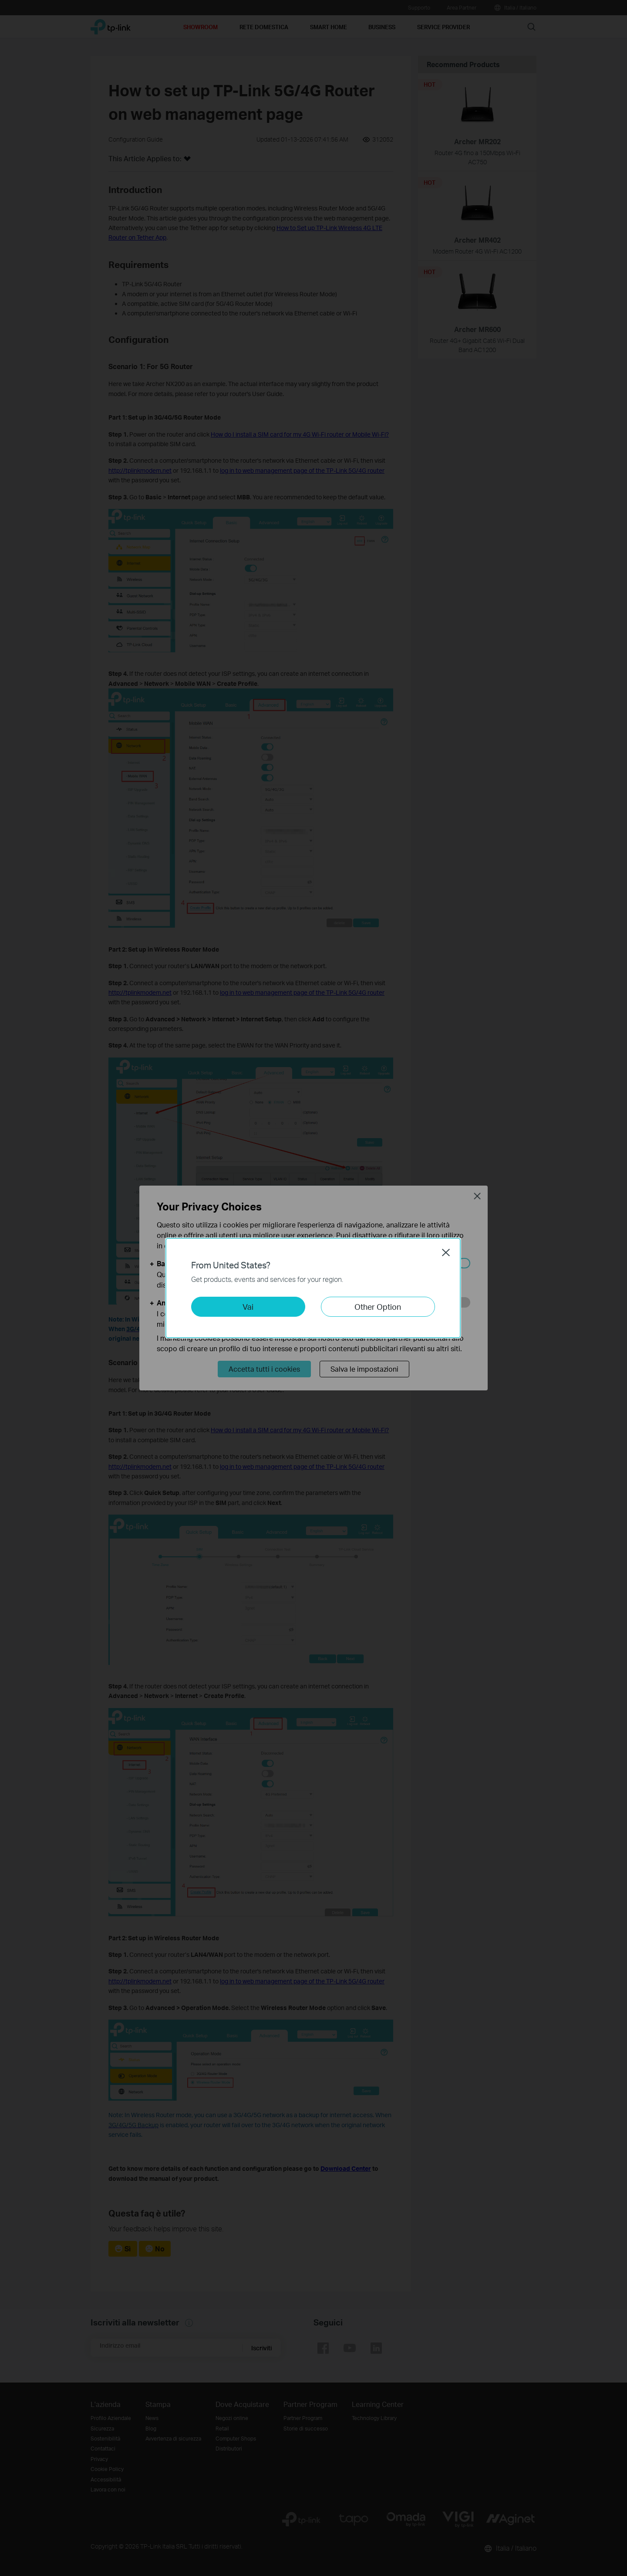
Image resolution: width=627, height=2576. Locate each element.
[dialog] (313, 1288)
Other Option (377, 1307)
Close (446, 1252)
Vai (248, 1307)
